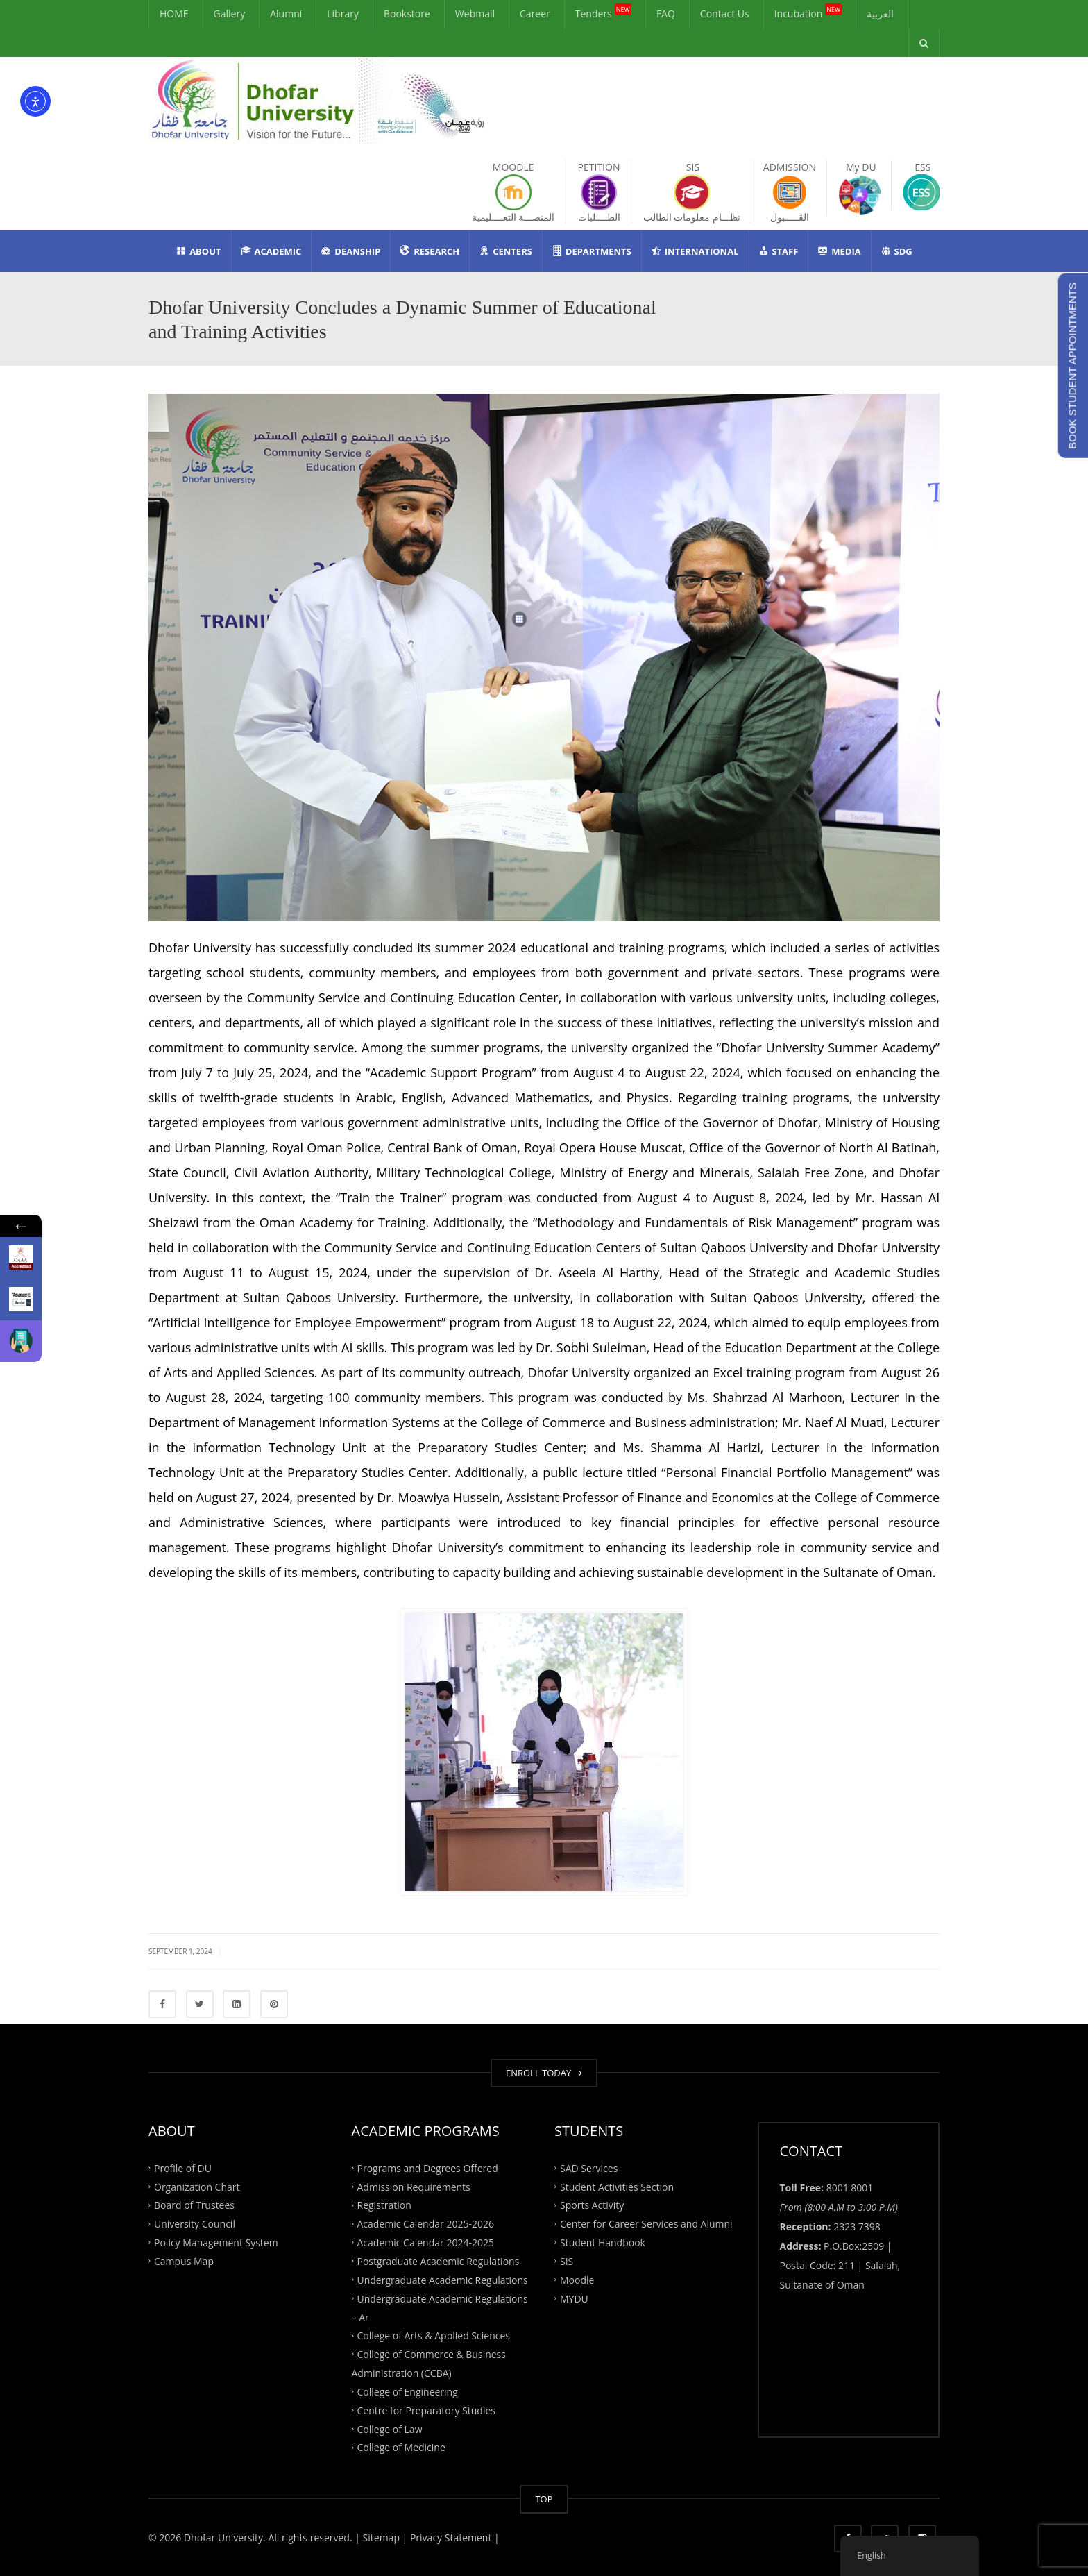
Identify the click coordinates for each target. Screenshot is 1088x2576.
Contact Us (724, 13)
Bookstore (407, 13)
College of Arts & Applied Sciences (433, 2335)
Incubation (808, 11)
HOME (174, 13)
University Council (194, 2223)
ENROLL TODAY (544, 2072)
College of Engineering (407, 2391)
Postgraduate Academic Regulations (438, 2261)
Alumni (286, 13)
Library (343, 13)
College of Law (390, 2428)
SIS (566, 2261)
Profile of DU (183, 2167)
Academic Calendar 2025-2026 (425, 2223)
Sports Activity (592, 2205)
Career (535, 13)
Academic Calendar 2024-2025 (425, 2242)
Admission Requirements (413, 2186)
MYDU (574, 2298)
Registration (384, 2205)
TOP (543, 2499)
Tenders (603, 11)
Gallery (230, 13)
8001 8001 (850, 2187)
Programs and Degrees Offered (427, 2167)
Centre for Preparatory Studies (426, 2409)
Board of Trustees (194, 2205)
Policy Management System (216, 2242)
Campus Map (184, 2261)
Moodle (577, 2279)
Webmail (475, 13)
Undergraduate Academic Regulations (442, 2279)
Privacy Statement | (453, 2537)
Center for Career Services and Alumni (646, 2223)
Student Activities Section (617, 2186)
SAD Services (589, 2167)
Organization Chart (197, 2186)
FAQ (665, 13)
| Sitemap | (381, 2537)
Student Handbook (602, 2242)
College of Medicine (401, 2447)
